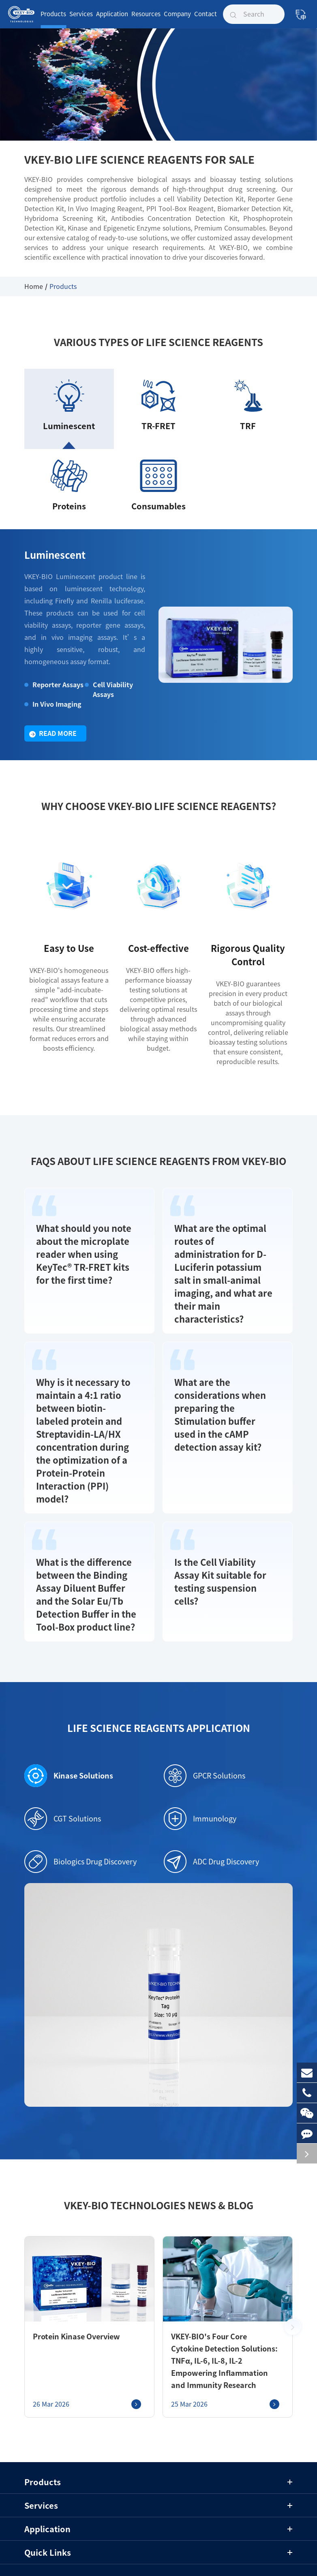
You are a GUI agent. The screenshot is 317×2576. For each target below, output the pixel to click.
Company (177, 19)
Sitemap (133, 2539)
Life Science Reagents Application (158, 1669)
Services (81, 19)
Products (53, 19)
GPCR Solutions (204, 1716)
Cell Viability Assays (110, 696)
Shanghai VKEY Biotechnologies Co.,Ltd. (147, 2527)
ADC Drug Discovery (211, 1802)
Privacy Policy (174, 2539)
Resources (146, 19)
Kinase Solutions (63, 1716)
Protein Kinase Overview (70, 2277)
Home (33, 286)
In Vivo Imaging (53, 711)
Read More (53, 740)
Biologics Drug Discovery (80, 1802)
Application (112, 19)
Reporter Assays (53, 691)
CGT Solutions (62, 1759)
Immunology (200, 1759)
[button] (293, 2268)
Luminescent (49, 564)
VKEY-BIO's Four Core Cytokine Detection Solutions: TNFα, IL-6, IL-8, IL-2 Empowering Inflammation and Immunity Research (220, 2301)
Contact (205, 19)
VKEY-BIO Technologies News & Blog (158, 2146)
